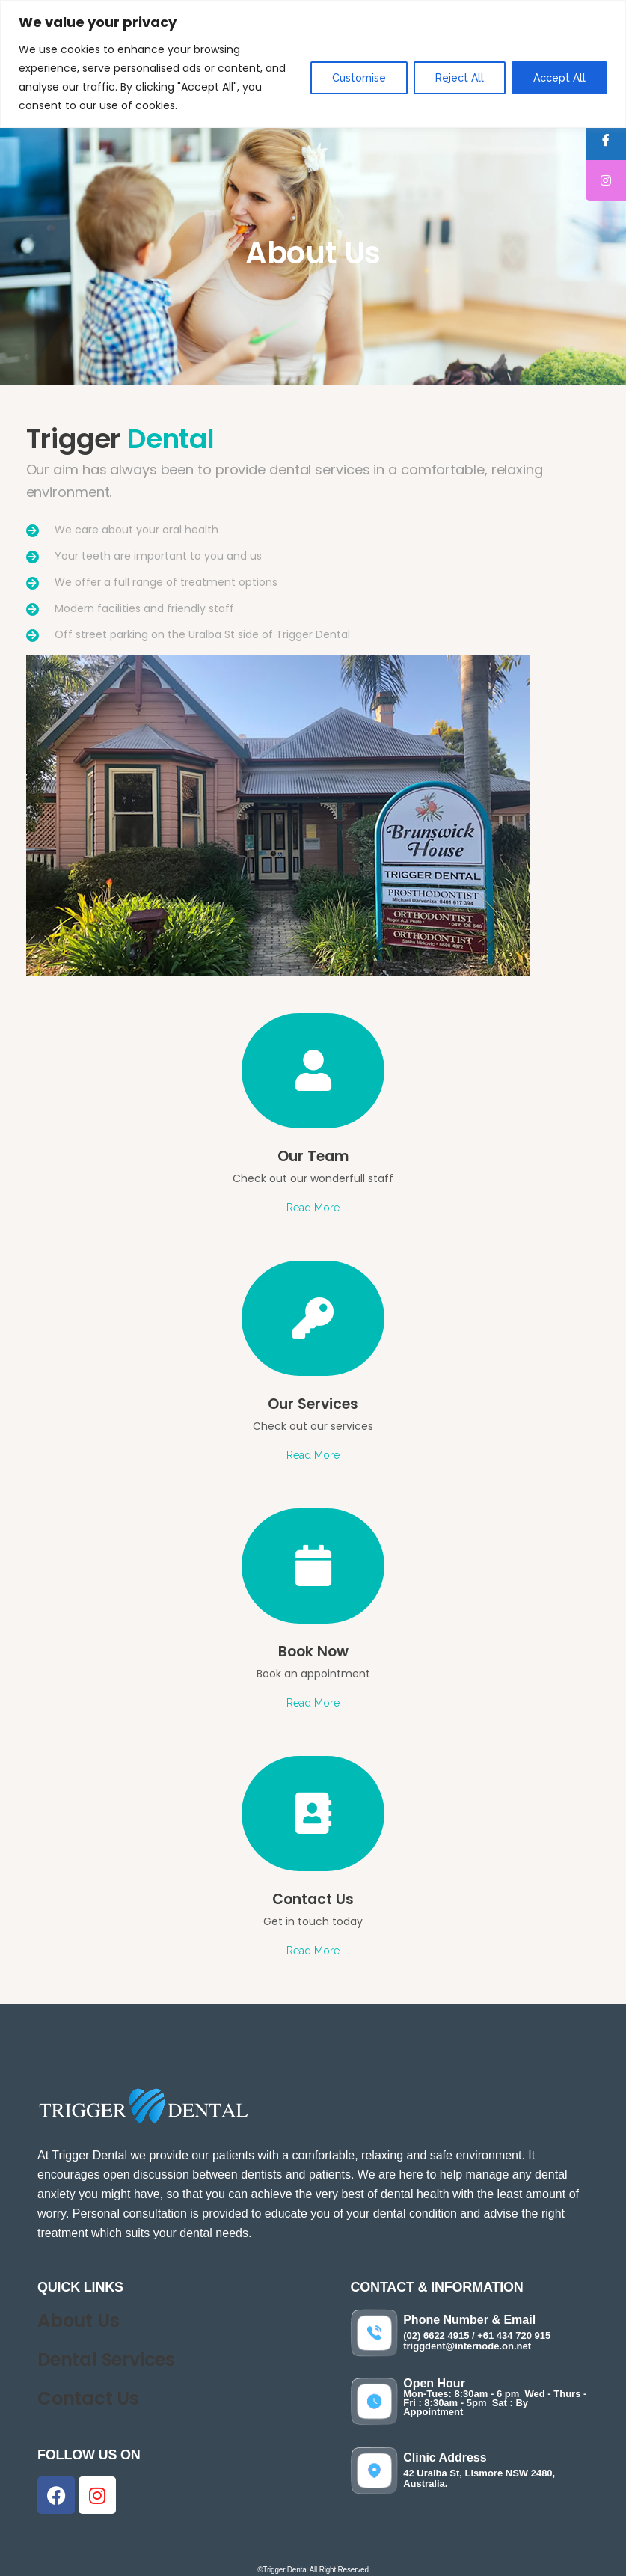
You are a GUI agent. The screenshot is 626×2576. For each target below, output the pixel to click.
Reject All (459, 78)
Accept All (559, 78)
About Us (78, 2320)
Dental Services (106, 2359)
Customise (359, 78)
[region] (313, 64)
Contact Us (88, 2398)
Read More (313, 1208)
